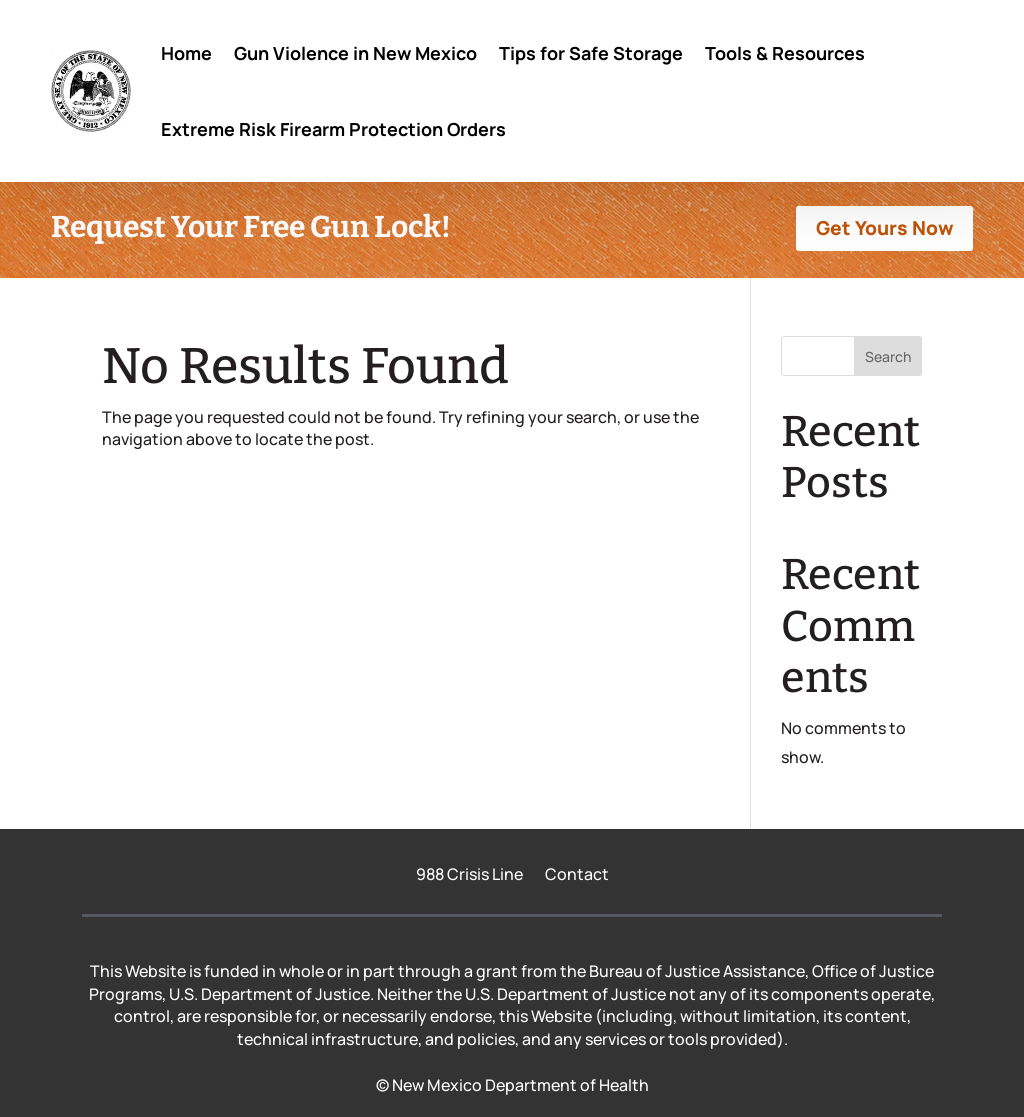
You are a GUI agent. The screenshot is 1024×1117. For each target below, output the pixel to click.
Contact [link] (577, 874)
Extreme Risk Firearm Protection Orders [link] (333, 129)
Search (888, 356)
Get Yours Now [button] (885, 228)
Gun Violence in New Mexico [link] (355, 53)
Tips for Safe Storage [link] (591, 53)
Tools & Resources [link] (785, 53)
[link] (91, 91)
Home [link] (186, 53)
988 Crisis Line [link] (469, 874)
